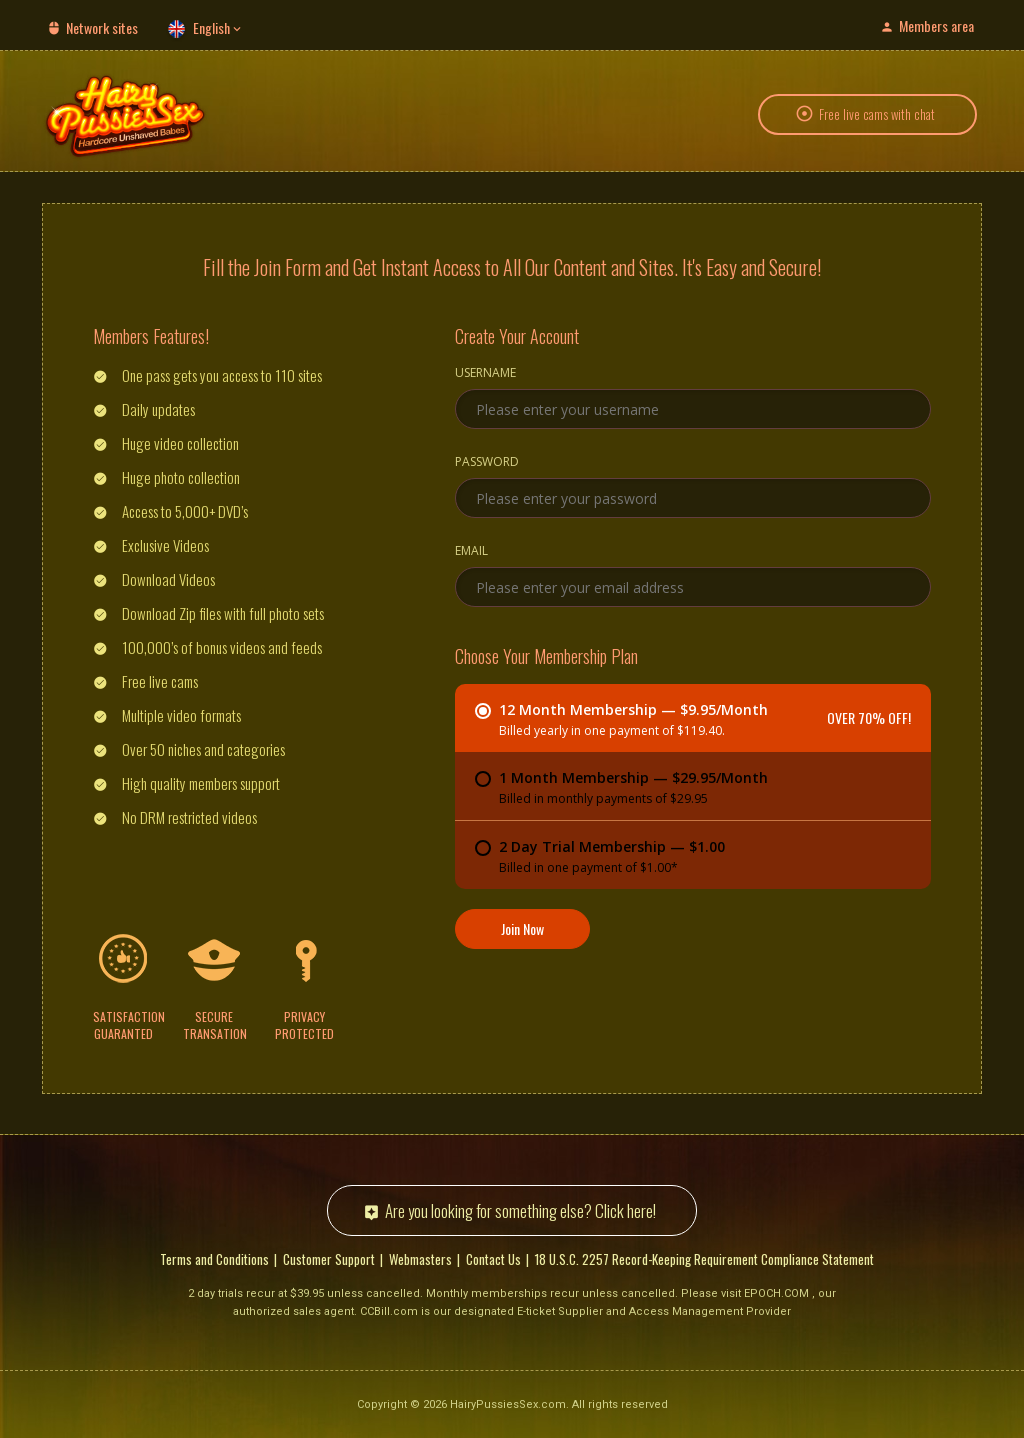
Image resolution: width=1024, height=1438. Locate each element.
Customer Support (329, 1258)
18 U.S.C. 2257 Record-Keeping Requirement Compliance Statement (704, 1258)
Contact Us (493, 1258)
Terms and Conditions (214, 1258)
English (211, 27)
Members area (936, 25)
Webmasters (420, 1258)
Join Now (522, 927)
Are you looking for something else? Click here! (520, 1209)
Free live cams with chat (877, 114)
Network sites (102, 27)
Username (485, 373)
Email (471, 551)
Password (487, 462)
